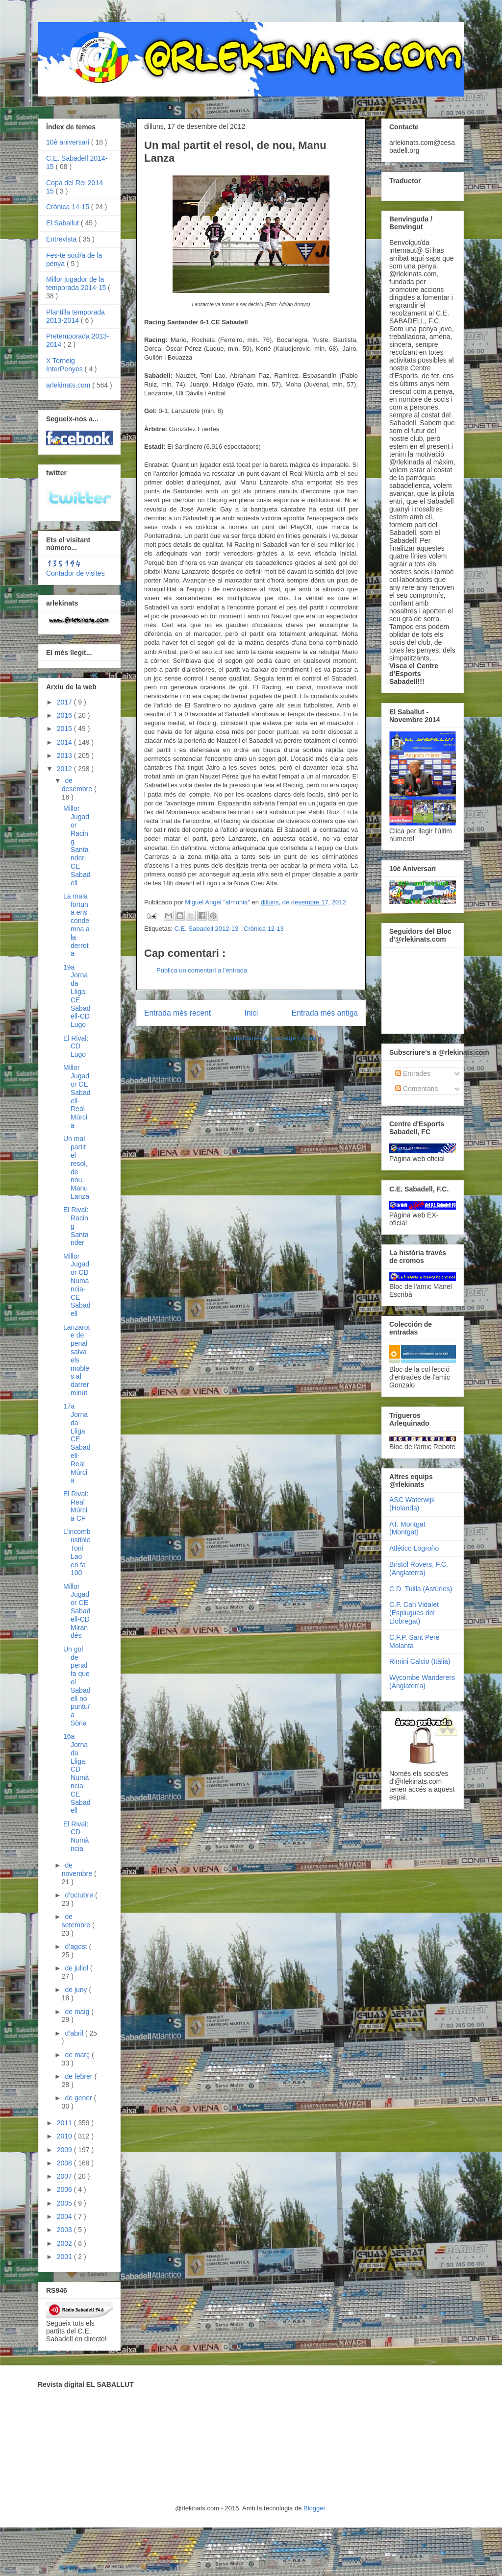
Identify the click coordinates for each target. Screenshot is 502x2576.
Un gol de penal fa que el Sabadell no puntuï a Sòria (76, 1686)
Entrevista (62, 239)
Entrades (412, 1073)
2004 (65, 2216)
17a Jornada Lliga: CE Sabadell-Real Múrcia (76, 1443)
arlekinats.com (69, 385)
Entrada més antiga (325, 1013)
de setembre (77, 1921)
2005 (65, 2203)
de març (78, 2055)
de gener (79, 2098)
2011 (65, 2123)
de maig (78, 2012)
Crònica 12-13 (264, 928)
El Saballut (63, 223)
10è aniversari (68, 142)
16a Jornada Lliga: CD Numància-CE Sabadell (76, 1773)
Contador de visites (75, 573)
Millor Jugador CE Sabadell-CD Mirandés (76, 1611)
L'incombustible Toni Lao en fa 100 (77, 1552)
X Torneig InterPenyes (65, 365)
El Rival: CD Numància (76, 1836)
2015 (65, 728)
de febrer (79, 2076)
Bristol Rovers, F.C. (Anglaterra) (418, 1568)
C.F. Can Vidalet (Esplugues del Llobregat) (414, 1613)
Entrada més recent (177, 1013)
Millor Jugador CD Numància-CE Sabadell (76, 1285)
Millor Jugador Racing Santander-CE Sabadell (76, 845)
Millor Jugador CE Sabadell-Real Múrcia (76, 1096)
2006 (65, 2189)
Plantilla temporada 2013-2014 (75, 316)
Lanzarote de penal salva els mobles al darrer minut (76, 1360)
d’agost (77, 1946)
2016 (65, 715)
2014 (65, 742)
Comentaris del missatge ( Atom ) (273, 1038)
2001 (65, 2256)
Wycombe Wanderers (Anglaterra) (422, 1682)
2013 (65, 755)
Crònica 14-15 (68, 207)
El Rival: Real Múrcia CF (75, 1506)
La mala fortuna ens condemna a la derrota (76, 925)
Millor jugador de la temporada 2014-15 (77, 283)
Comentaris (416, 1089)
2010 (65, 2136)
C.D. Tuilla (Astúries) (420, 1589)
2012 (65, 769)
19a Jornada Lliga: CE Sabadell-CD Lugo (76, 996)
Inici (251, 1013)
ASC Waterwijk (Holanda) (412, 1504)
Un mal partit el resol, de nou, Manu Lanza (76, 1167)
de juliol (77, 1968)
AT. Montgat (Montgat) (407, 1528)
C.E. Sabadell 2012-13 (207, 928)
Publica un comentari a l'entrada (201, 970)
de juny (77, 1989)
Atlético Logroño (414, 1548)
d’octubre (80, 1895)
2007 (65, 2176)
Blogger (314, 2508)
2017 (65, 702)
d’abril (75, 2033)
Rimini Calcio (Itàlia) (419, 1661)
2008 (65, 2163)
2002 (65, 2243)
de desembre (78, 785)
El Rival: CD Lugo (75, 1046)
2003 (65, 2230)
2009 (65, 2150)
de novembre (78, 1869)
